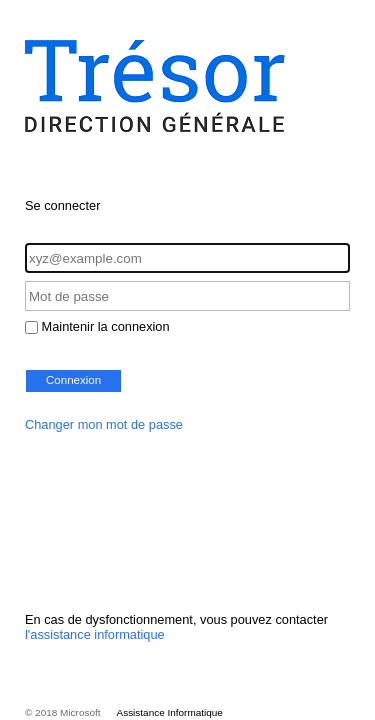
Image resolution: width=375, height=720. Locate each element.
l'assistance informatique (95, 634)
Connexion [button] (73, 380)
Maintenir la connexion (106, 326)
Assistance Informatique (170, 712)
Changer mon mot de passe (104, 424)
